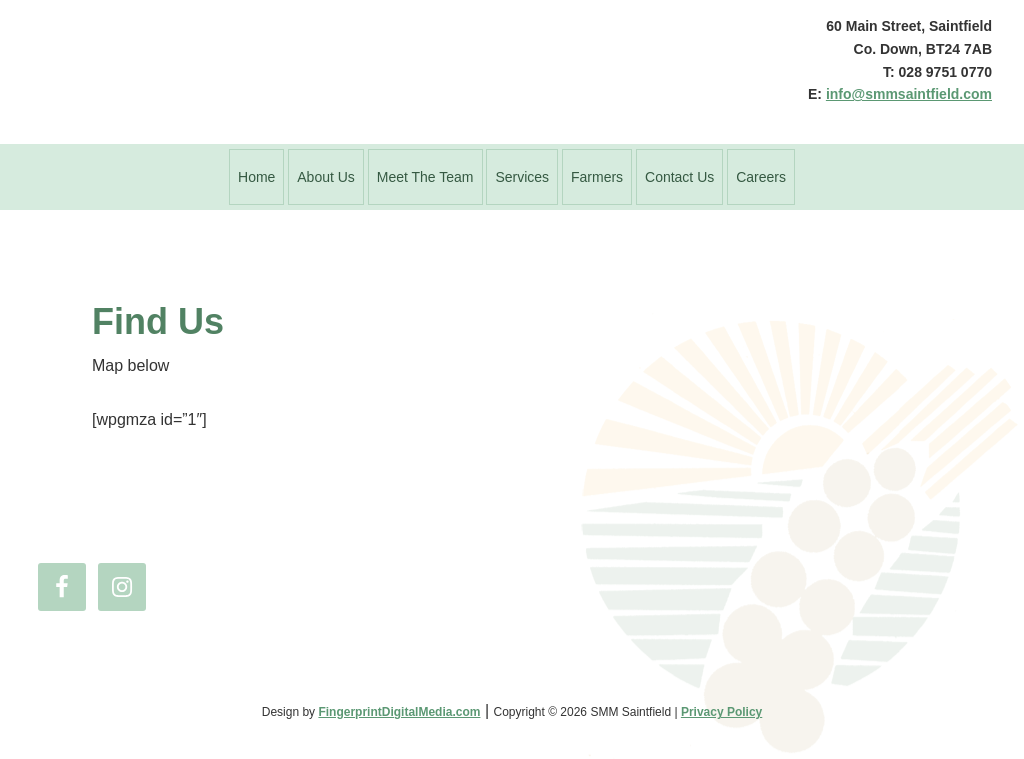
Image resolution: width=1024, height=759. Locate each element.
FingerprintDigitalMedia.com (399, 712)
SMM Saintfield (402, 72)
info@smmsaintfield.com (909, 94)
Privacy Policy (721, 712)
